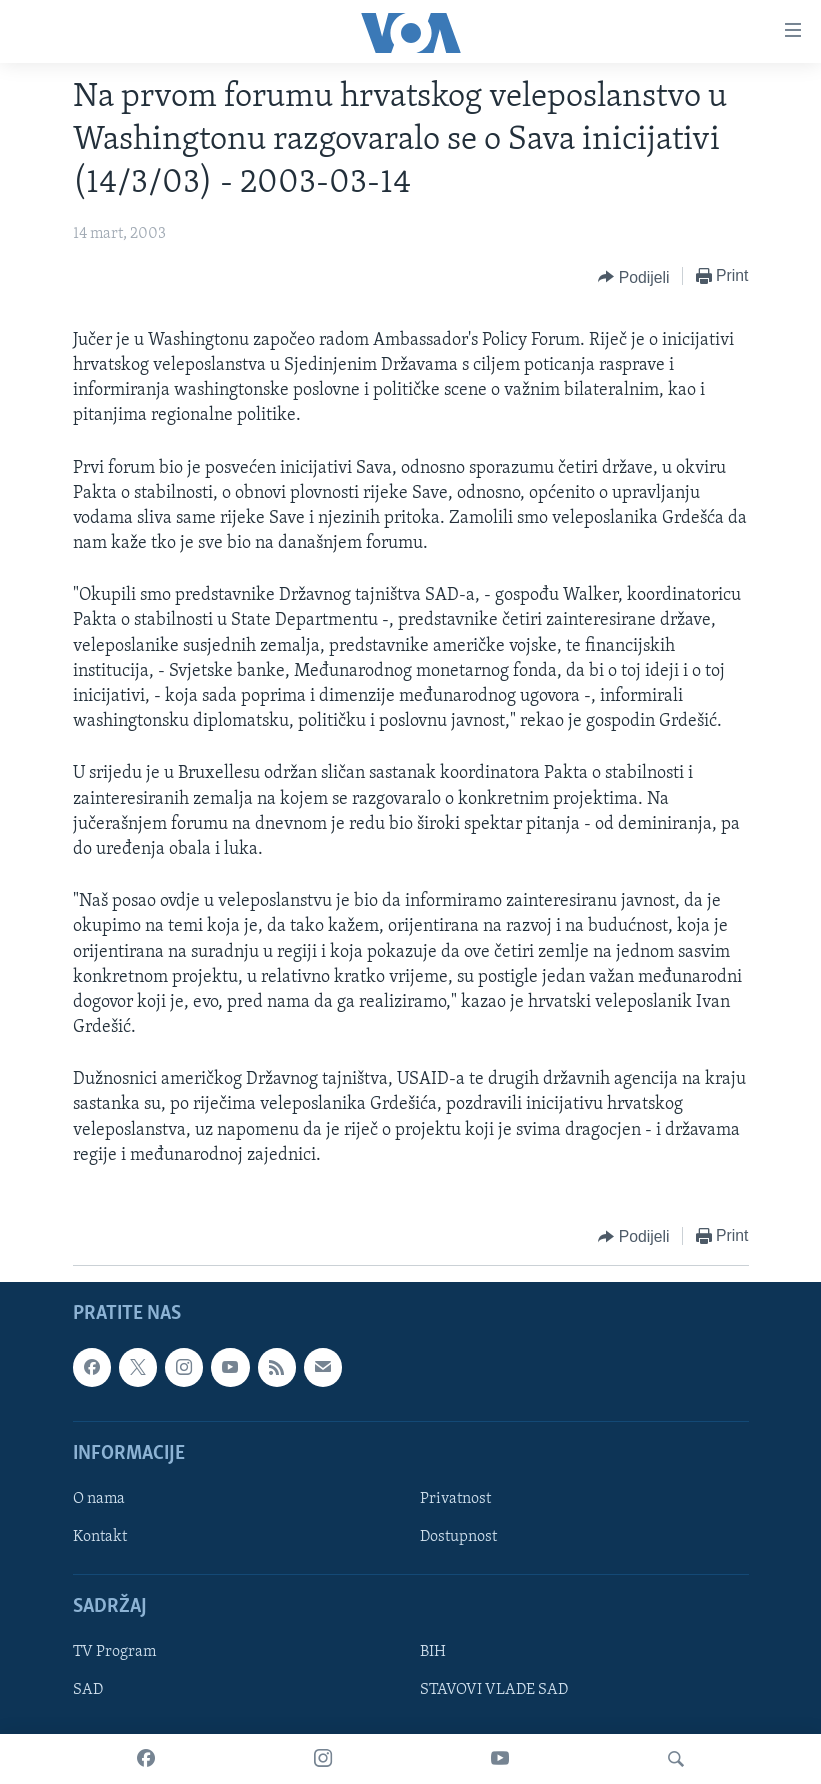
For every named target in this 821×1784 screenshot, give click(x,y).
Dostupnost (458, 1537)
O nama (99, 1499)
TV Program (114, 1653)
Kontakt (100, 1537)
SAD (88, 1691)
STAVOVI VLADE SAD (494, 1691)
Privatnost (455, 1499)
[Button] (633, 277)
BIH (433, 1653)
